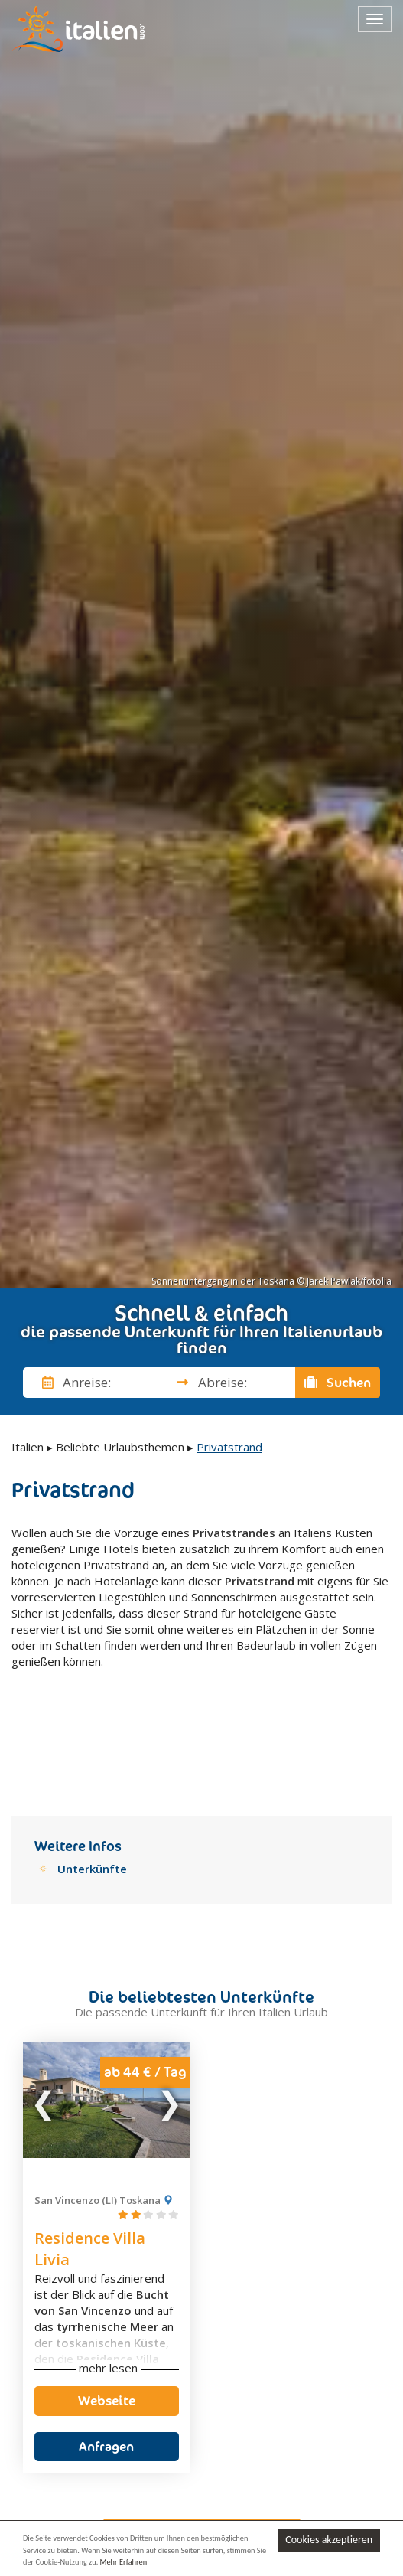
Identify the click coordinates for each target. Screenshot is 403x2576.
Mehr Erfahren (124, 2562)
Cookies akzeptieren (328, 2539)
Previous (44, 2015)
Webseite (106, 2315)
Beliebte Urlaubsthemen (120, 1447)
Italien (27, 1447)
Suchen (338, 1382)
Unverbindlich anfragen (202, 2448)
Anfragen (106, 2361)
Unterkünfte (92, 1783)
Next (169, 2015)
